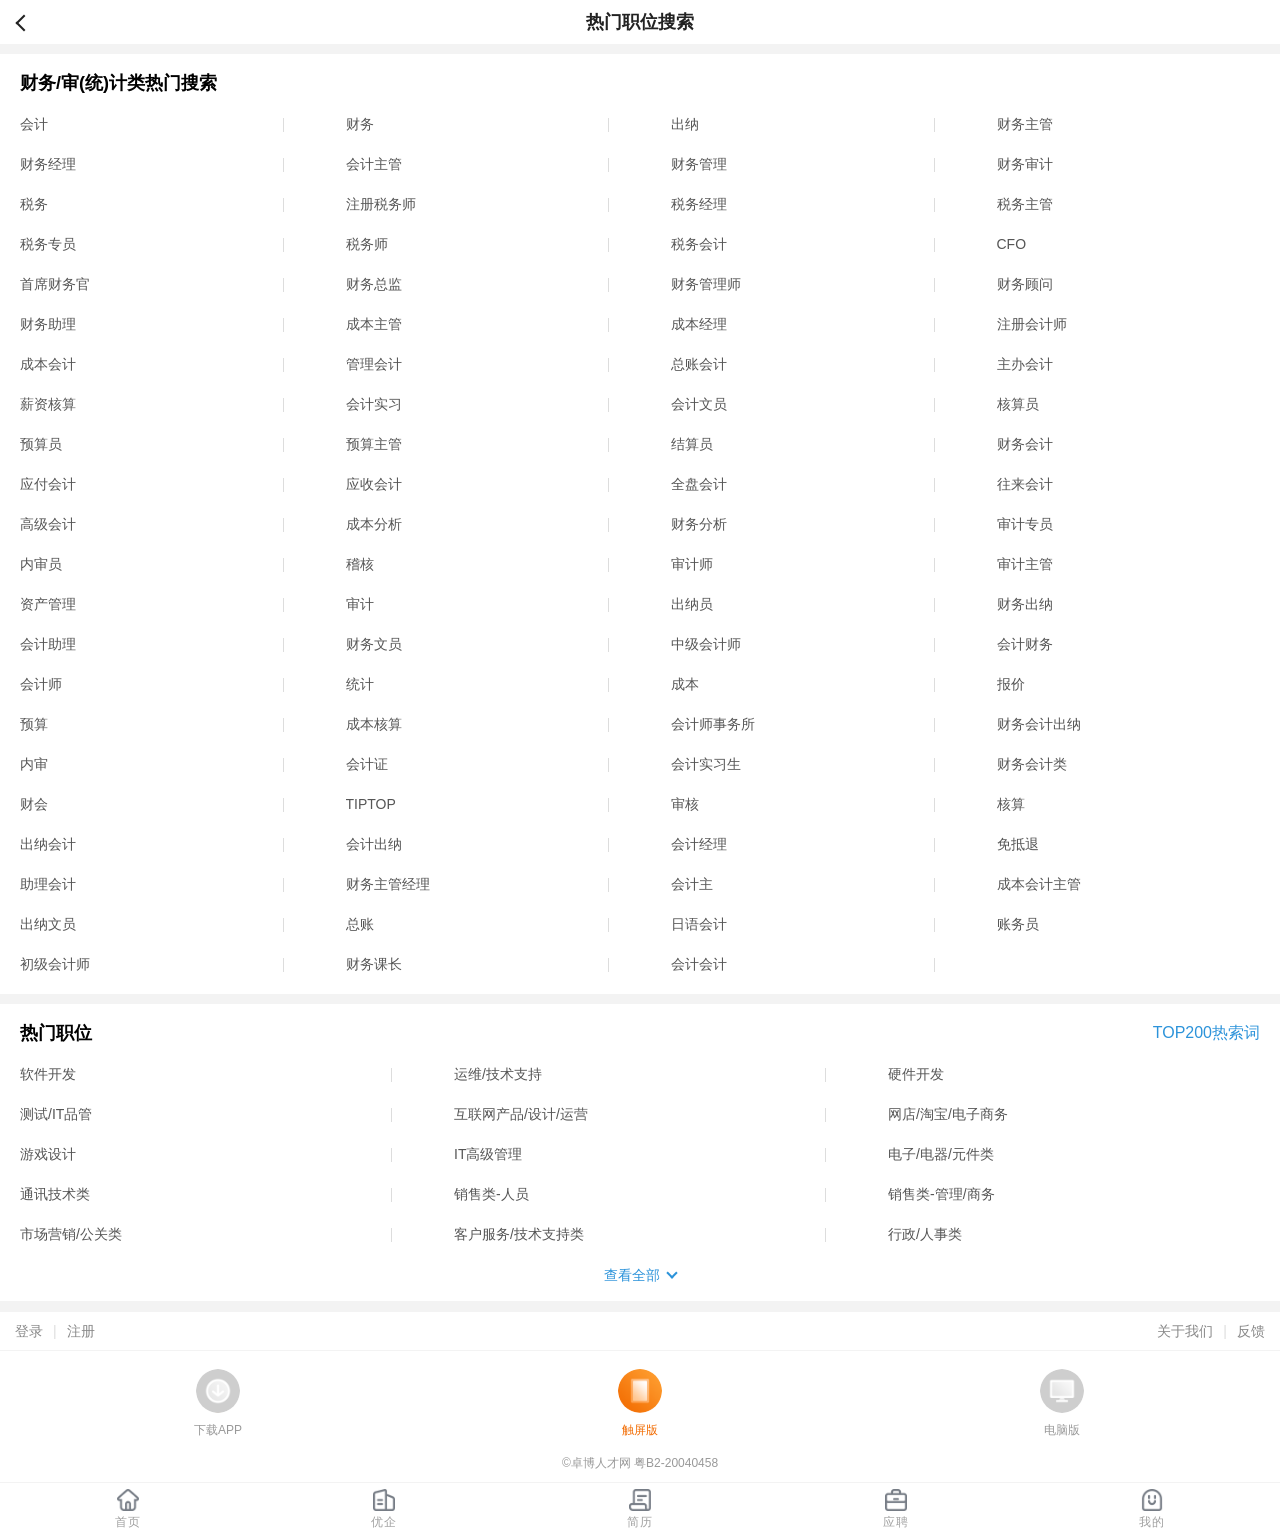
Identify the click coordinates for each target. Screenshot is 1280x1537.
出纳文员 (48, 924)
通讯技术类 (55, 1194)
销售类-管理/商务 (941, 1194)
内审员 (41, 564)
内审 (34, 764)
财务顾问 (1025, 284)
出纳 (685, 124)
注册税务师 (381, 204)
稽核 (360, 564)
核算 (1011, 804)
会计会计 (699, 964)
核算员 (1018, 404)
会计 (34, 124)
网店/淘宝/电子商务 (948, 1114)
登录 (29, 1331)
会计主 (692, 884)
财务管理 (699, 164)
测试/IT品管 (56, 1114)
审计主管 (1025, 564)
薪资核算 (48, 404)
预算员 (41, 444)
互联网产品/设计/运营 (521, 1114)
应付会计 (48, 484)
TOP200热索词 (1206, 1032)
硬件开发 (916, 1074)
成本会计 (48, 364)
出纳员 (692, 604)
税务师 (367, 244)
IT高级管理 (488, 1154)
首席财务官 (55, 284)
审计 (360, 604)
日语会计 (699, 924)
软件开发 (48, 1074)
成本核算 (374, 724)
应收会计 (374, 484)
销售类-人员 (491, 1194)
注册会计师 (1032, 324)
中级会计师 (706, 644)
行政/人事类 (925, 1234)
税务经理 (699, 204)
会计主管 (374, 164)
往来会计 (1025, 484)
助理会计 (48, 884)
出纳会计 (48, 844)
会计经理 (699, 844)
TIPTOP (371, 804)
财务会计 (1025, 444)
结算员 (692, 444)
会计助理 (48, 644)
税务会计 (699, 244)
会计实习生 (706, 764)
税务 (34, 204)
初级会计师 (55, 964)
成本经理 (699, 324)
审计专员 (1025, 524)
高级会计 (48, 524)
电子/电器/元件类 (941, 1154)
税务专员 (48, 244)
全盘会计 (699, 484)
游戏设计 (48, 1154)
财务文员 (374, 644)
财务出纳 (1025, 604)
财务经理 (48, 164)
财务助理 (48, 324)
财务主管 (1025, 124)
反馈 (1251, 1331)
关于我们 (1185, 1331)
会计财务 (1025, 644)
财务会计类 (1032, 764)
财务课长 (374, 964)
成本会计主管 (1039, 884)
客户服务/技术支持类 (519, 1234)
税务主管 (1025, 204)
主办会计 (1025, 364)
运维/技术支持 (498, 1074)
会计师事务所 (713, 724)
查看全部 (632, 1275)
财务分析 (699, 524)
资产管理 (48, 604)
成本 (685, 684)
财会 (34, 804)
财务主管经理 (388, 884)
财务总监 (374, 284)
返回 (29, 22)
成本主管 (374, 324)
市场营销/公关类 (71, 1234)
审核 (685, 804)
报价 (1011, 684)
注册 (81, 1331)
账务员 (1018, 924)
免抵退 (1018, 844)
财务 (360, 124)
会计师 (41, 684)
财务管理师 (706, 284)
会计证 (367, 764)
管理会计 (374, 364)
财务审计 (1025, 164)
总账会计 (699, 364)
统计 (360, 684)
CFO (1012, 244)
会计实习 (374, 404)
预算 (34, 724)
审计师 (692, 564)
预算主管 (374, 444)
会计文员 (699, 404)
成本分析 (374, 524)
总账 (360, 924)
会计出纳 (374, 844)
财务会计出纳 (1039, 724)
